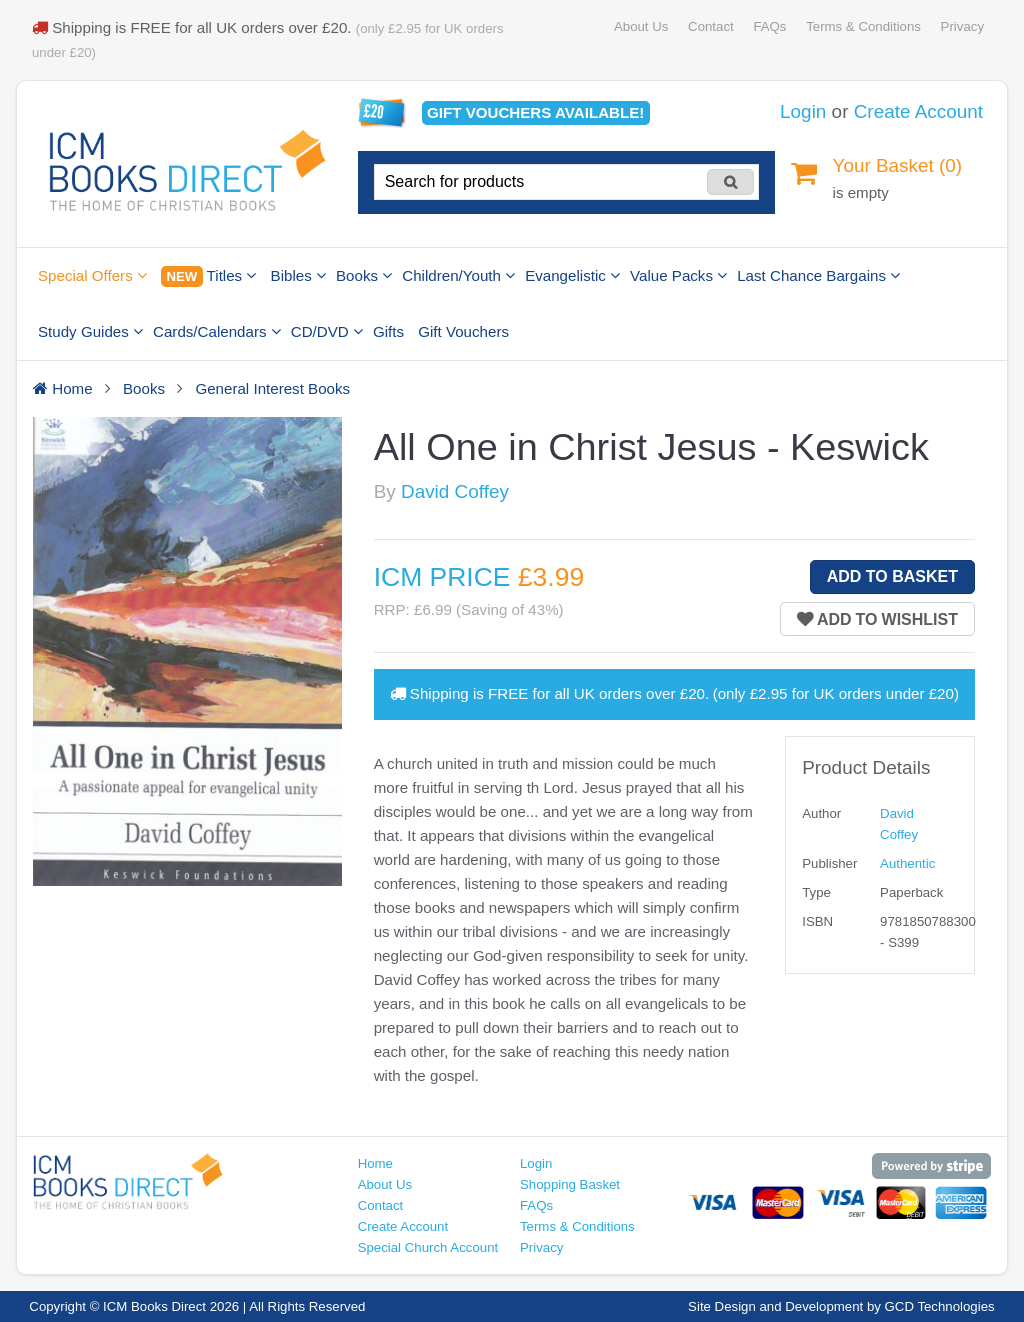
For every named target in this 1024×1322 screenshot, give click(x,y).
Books (364, 275)
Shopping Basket (570, 1184)
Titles (208, 276)
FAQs (769, 26)
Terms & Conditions (863, 26)
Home (375, 1163)
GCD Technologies (940, 1306)
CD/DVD (327, 331)
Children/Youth (458, 275)
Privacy (962, 26)
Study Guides (90, 331)
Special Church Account (428, 1247)
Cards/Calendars (217, 331)
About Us (641, 26)
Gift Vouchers (463, 331)
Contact (711, 26)
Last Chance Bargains (818, 275)
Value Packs (678, 275)
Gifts (388, 331)
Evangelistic (572, 275)
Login (803, 111)
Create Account (918, 111)
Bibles (298, 275)
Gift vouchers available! (535, 112)
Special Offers (92, 275)
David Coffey (455, 491)
